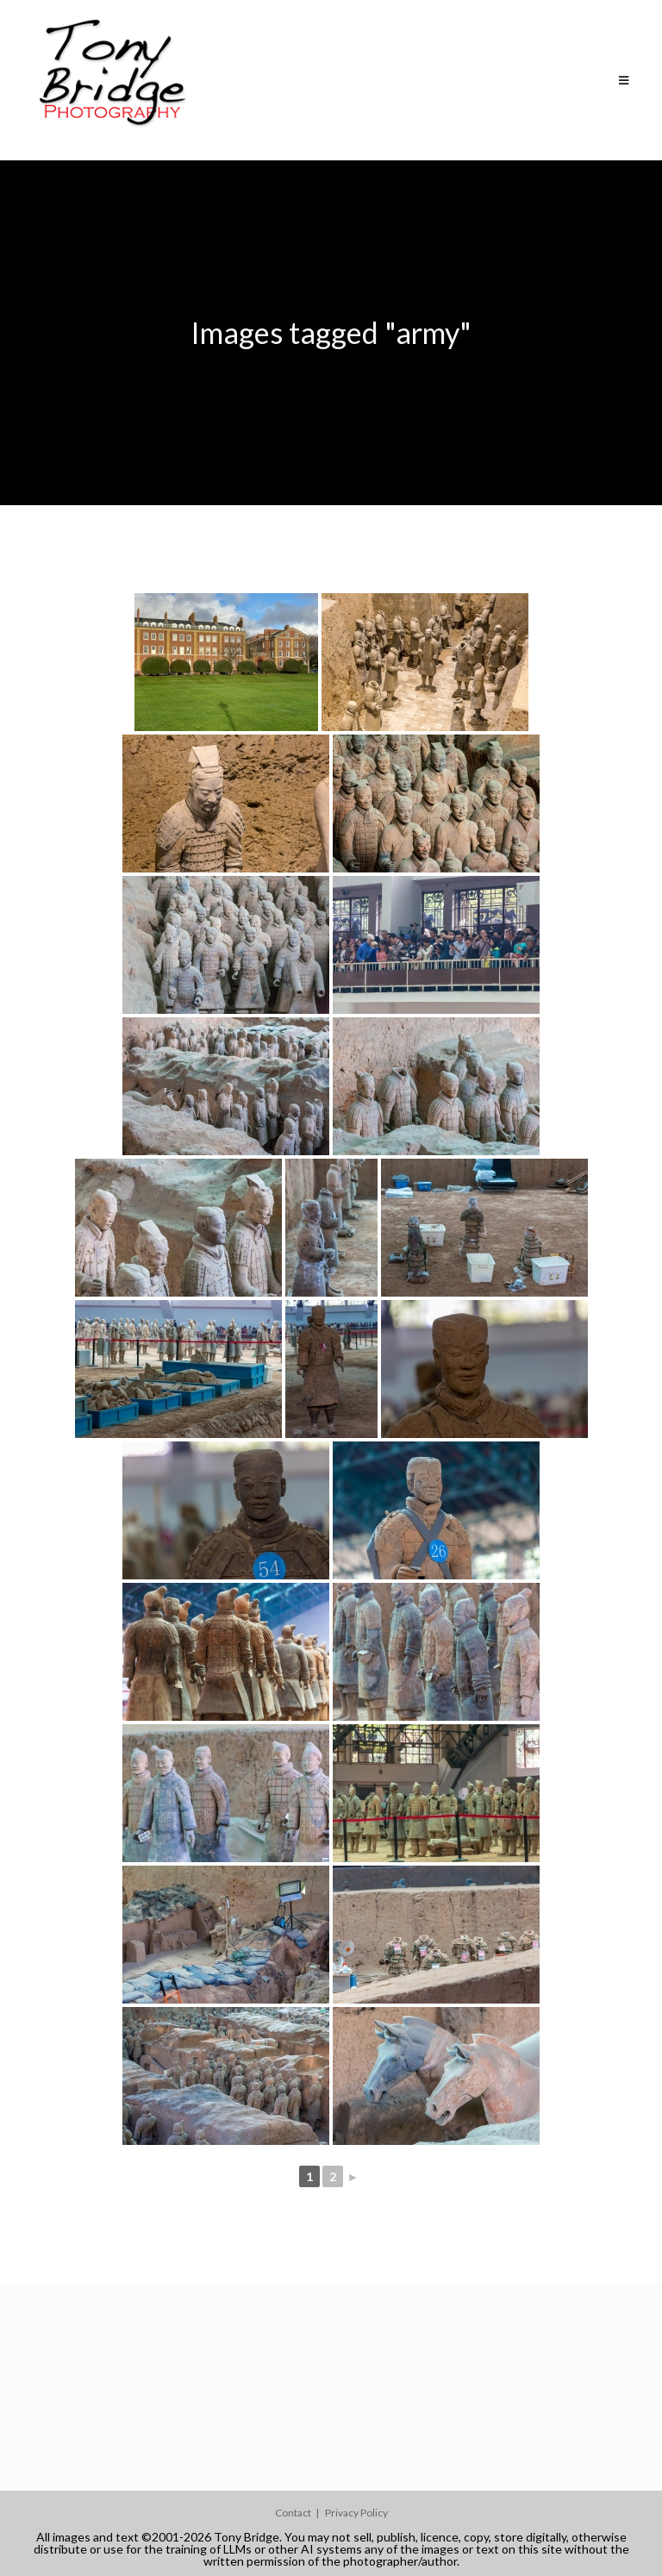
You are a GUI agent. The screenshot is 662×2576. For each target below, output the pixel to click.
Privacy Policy (356, 2512)
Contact (293, 2512)
